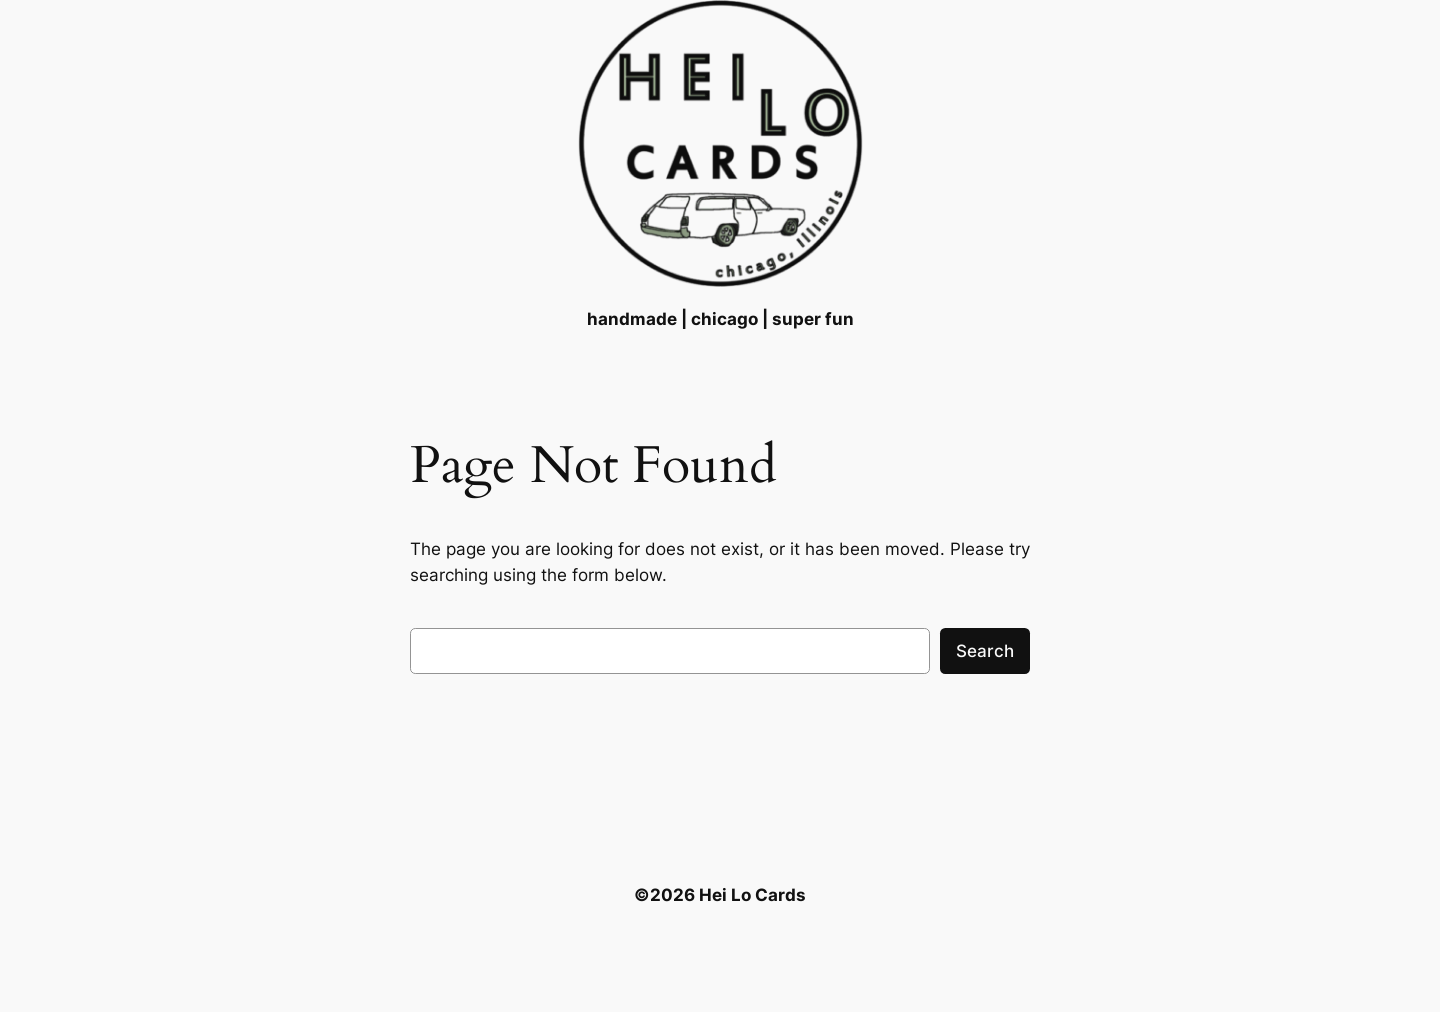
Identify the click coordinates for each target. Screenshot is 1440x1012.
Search (985, 651)
